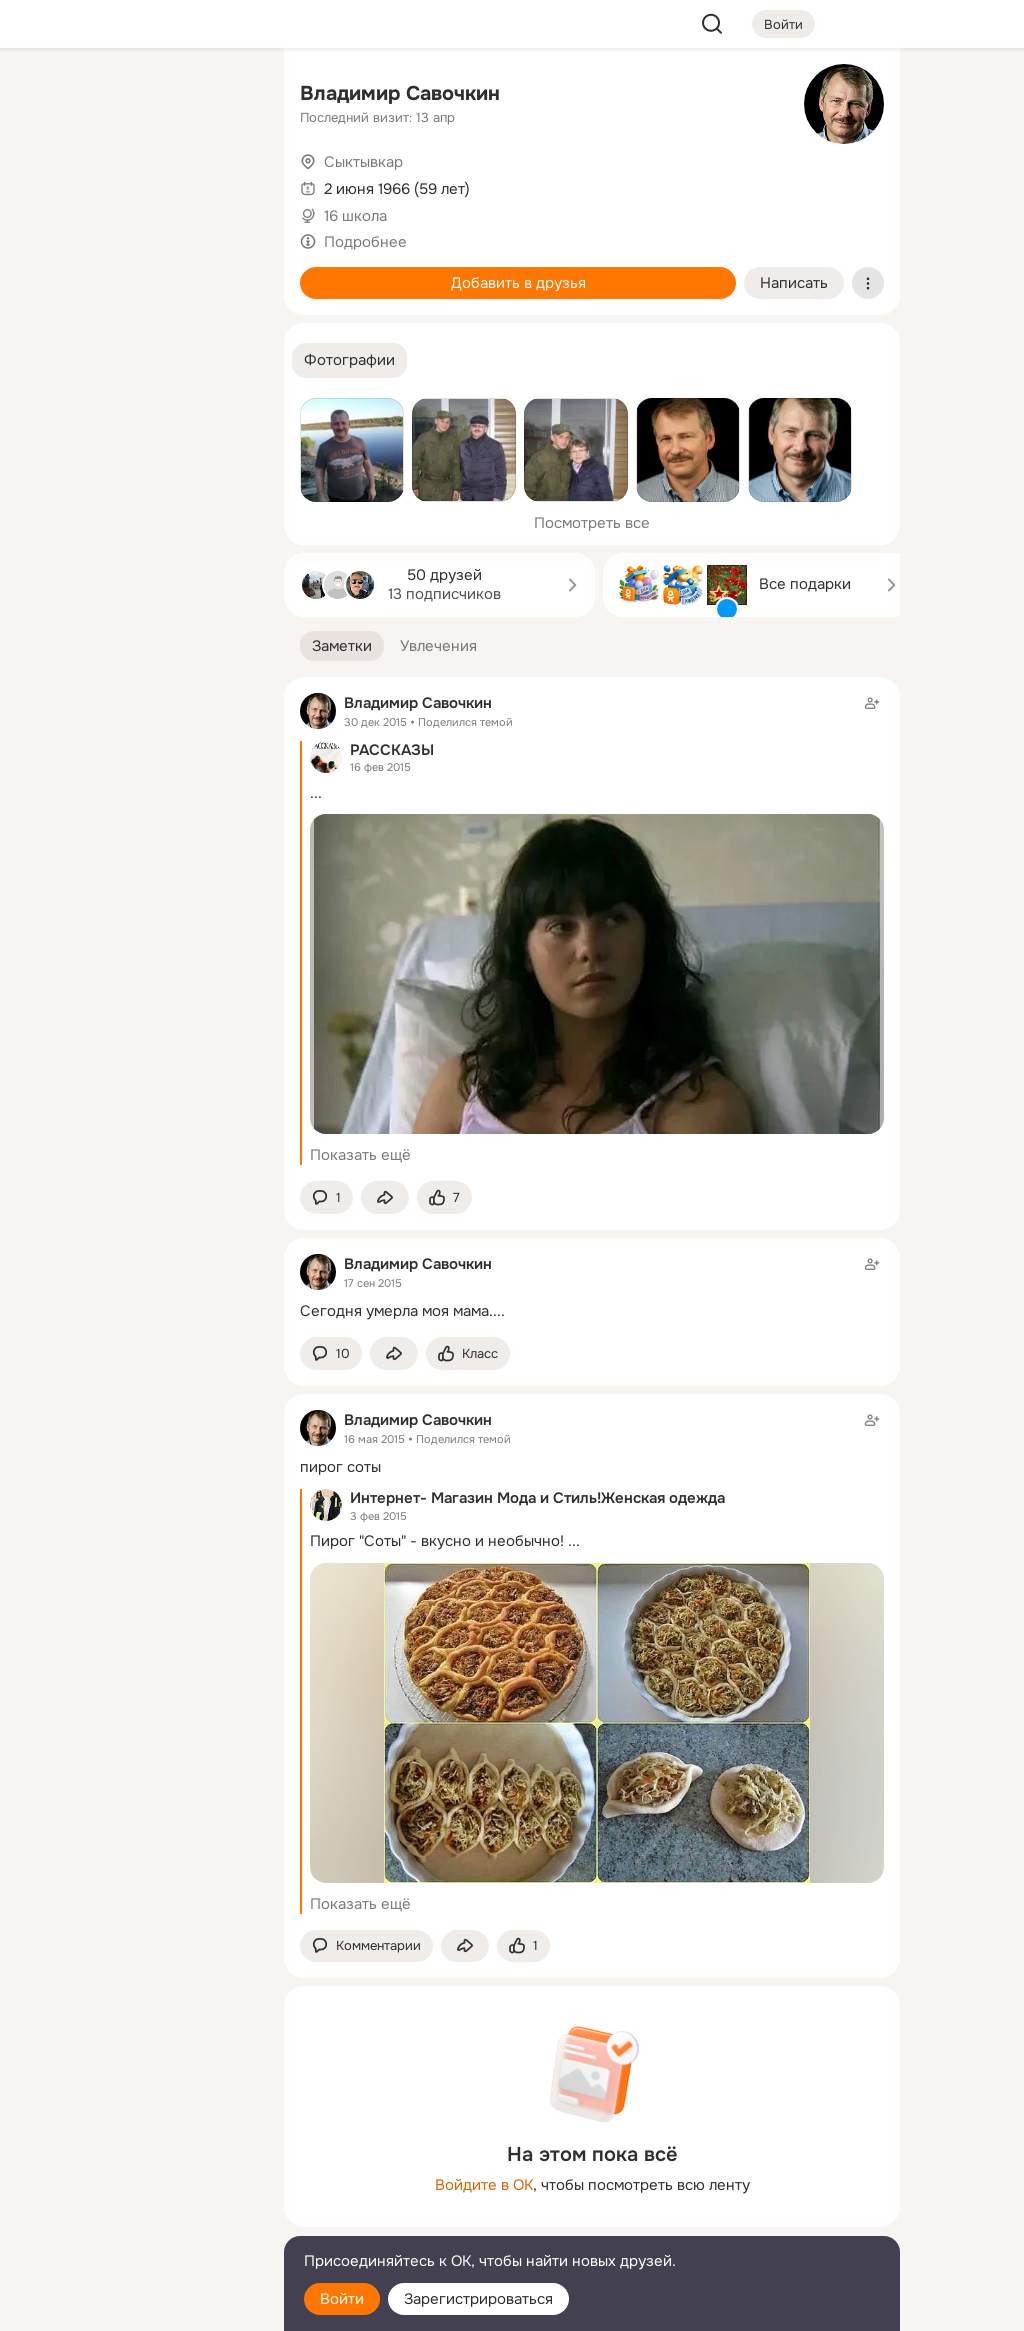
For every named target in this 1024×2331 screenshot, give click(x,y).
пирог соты (340, 1467)
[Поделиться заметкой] (385, 1197)
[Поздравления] (136, 272)
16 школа (355, 216)
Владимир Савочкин (400, 93)
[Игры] (224, 272)
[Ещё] (136, 2176)
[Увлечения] (136, 96)
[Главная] (48, 96)
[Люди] (136, 184)
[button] (349, 360)
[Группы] (224, 96)
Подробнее (365, 242)
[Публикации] (48, 184)
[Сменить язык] (136, 2219)
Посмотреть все (592, 523)
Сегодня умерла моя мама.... (402, 1311)
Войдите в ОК (484, 2185)
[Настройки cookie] (136, 2304)
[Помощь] (48, 360)
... (316, 793)
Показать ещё (360, 1155)
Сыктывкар (363, 162)
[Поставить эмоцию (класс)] (444, 1197)
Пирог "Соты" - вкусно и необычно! (437, 1541)
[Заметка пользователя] (592, 1287)
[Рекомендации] (136, 360)
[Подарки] (48, 272)
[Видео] (224, 184)
